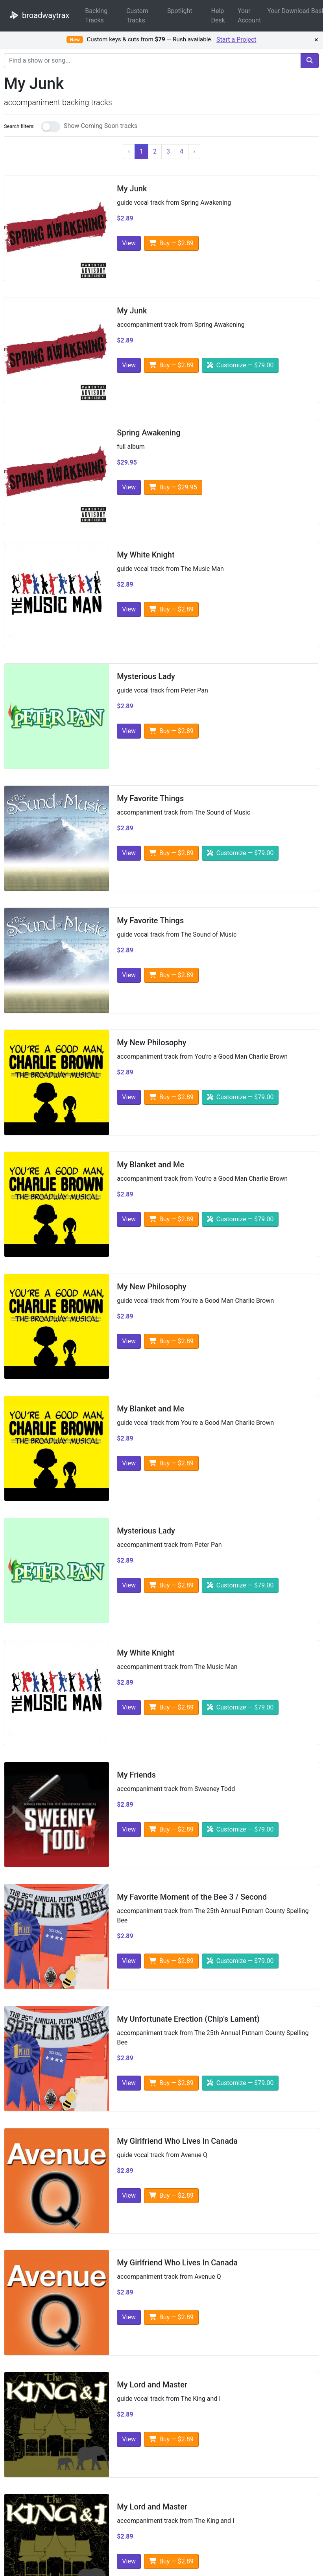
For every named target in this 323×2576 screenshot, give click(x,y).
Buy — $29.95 (173, 487)
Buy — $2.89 (171, 243)
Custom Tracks (137, 15)
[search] (310, 60)
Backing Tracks (96, 15)
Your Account (249, 15)
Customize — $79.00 (240, 365)
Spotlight (179, 11)
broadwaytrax (37, 15)
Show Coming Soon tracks (100, 126)
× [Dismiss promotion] (316, 39)
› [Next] (194, 151)
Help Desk (218, 15)
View (129, 243)
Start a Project (236, 39)
